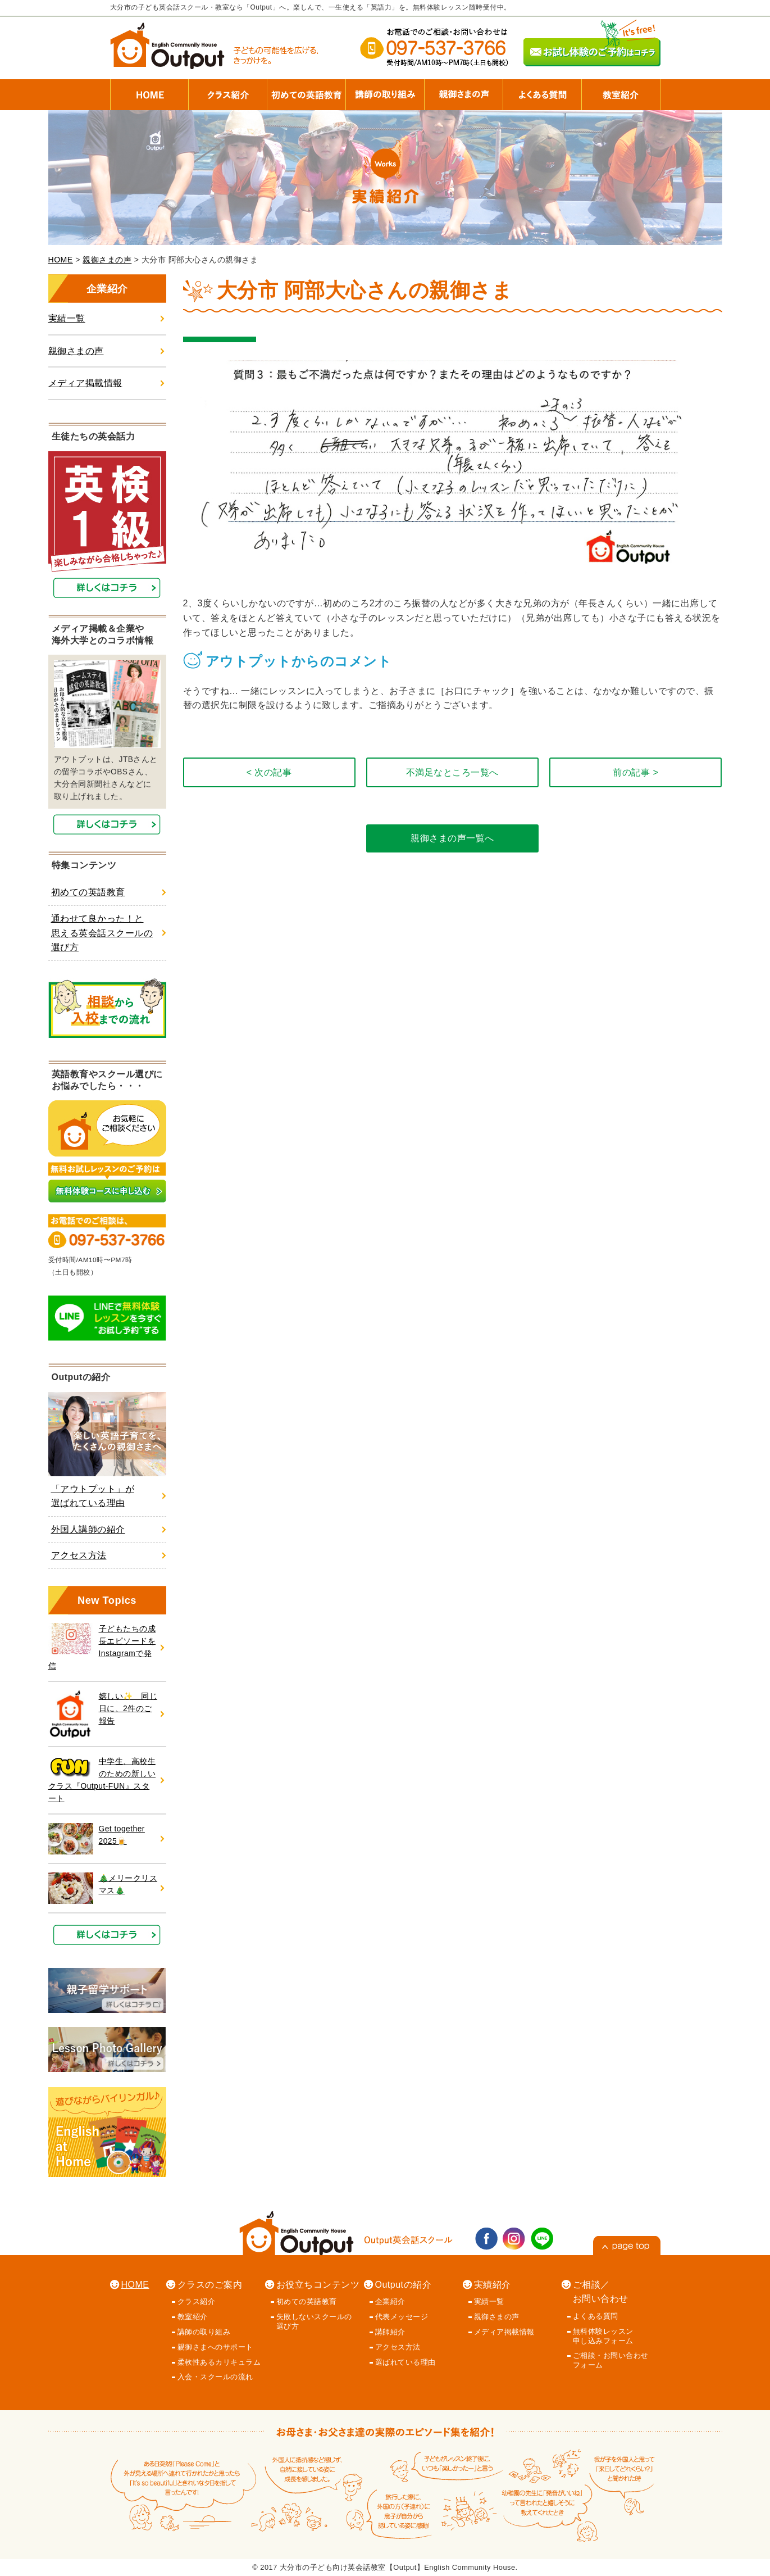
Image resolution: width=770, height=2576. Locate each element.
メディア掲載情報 (85, 383)
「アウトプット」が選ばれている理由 (93, 1496)
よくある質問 (595, 2316)
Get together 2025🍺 (96, 1838)
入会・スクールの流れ (215, 2377)
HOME (60, 259)
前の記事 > (635, 772)
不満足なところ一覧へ (452, 772)
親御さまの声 (107, 259)
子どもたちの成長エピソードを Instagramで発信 (102, 1646)
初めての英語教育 (88, 892)
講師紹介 (390, 2332)
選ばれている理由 (405, 2362)
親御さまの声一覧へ (452, 838)
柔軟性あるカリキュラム (219, 2362)
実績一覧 (66, 318)
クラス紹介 (196, 2301)
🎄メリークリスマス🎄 (103, 1888)
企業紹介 (390, 2301)
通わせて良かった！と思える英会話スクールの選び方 (102, 933)
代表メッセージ (402, 2316)
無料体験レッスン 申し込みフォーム (603, 2336)
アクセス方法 (79, 1555)
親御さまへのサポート (215, 2347)
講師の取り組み (204, 2332)
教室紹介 (192, 2316)
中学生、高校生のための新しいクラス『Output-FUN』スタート (102, 1779)
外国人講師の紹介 (88, 1529)
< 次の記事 (269, 772)
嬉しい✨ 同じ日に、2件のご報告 (103, 1714)
